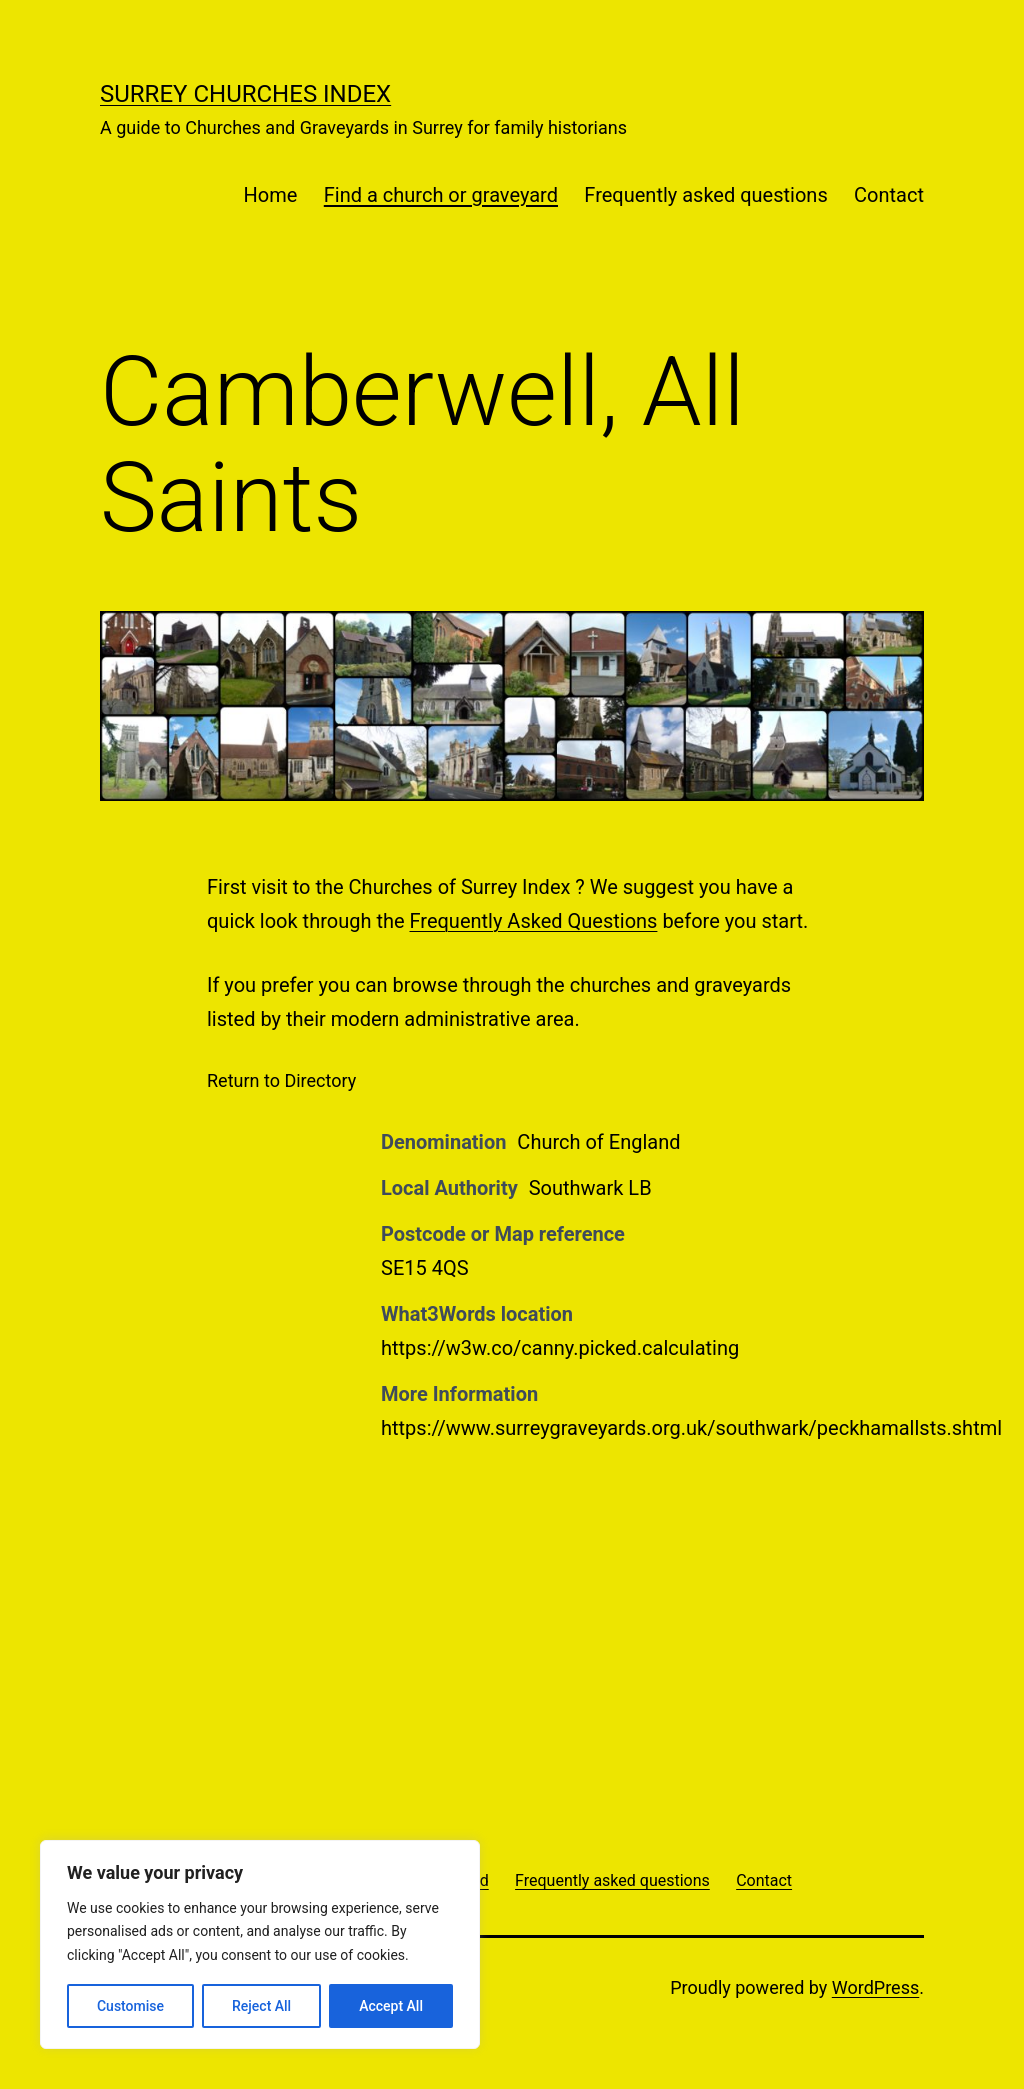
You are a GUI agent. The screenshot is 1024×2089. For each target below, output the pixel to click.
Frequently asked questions (705, 195)
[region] (260, 1944)
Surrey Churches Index (245, 94)
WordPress (875, 1987)
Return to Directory (281, 1080)
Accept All (391, 2006)
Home (271, 195)
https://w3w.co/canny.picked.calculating (560, 1348)
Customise (130, 2006)
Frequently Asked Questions (534, 921)
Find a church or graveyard (441, 195)
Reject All (261, 2006)
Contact (889, 195)
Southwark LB (590, 1188)
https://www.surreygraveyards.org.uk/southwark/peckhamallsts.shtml (691, 1428)
